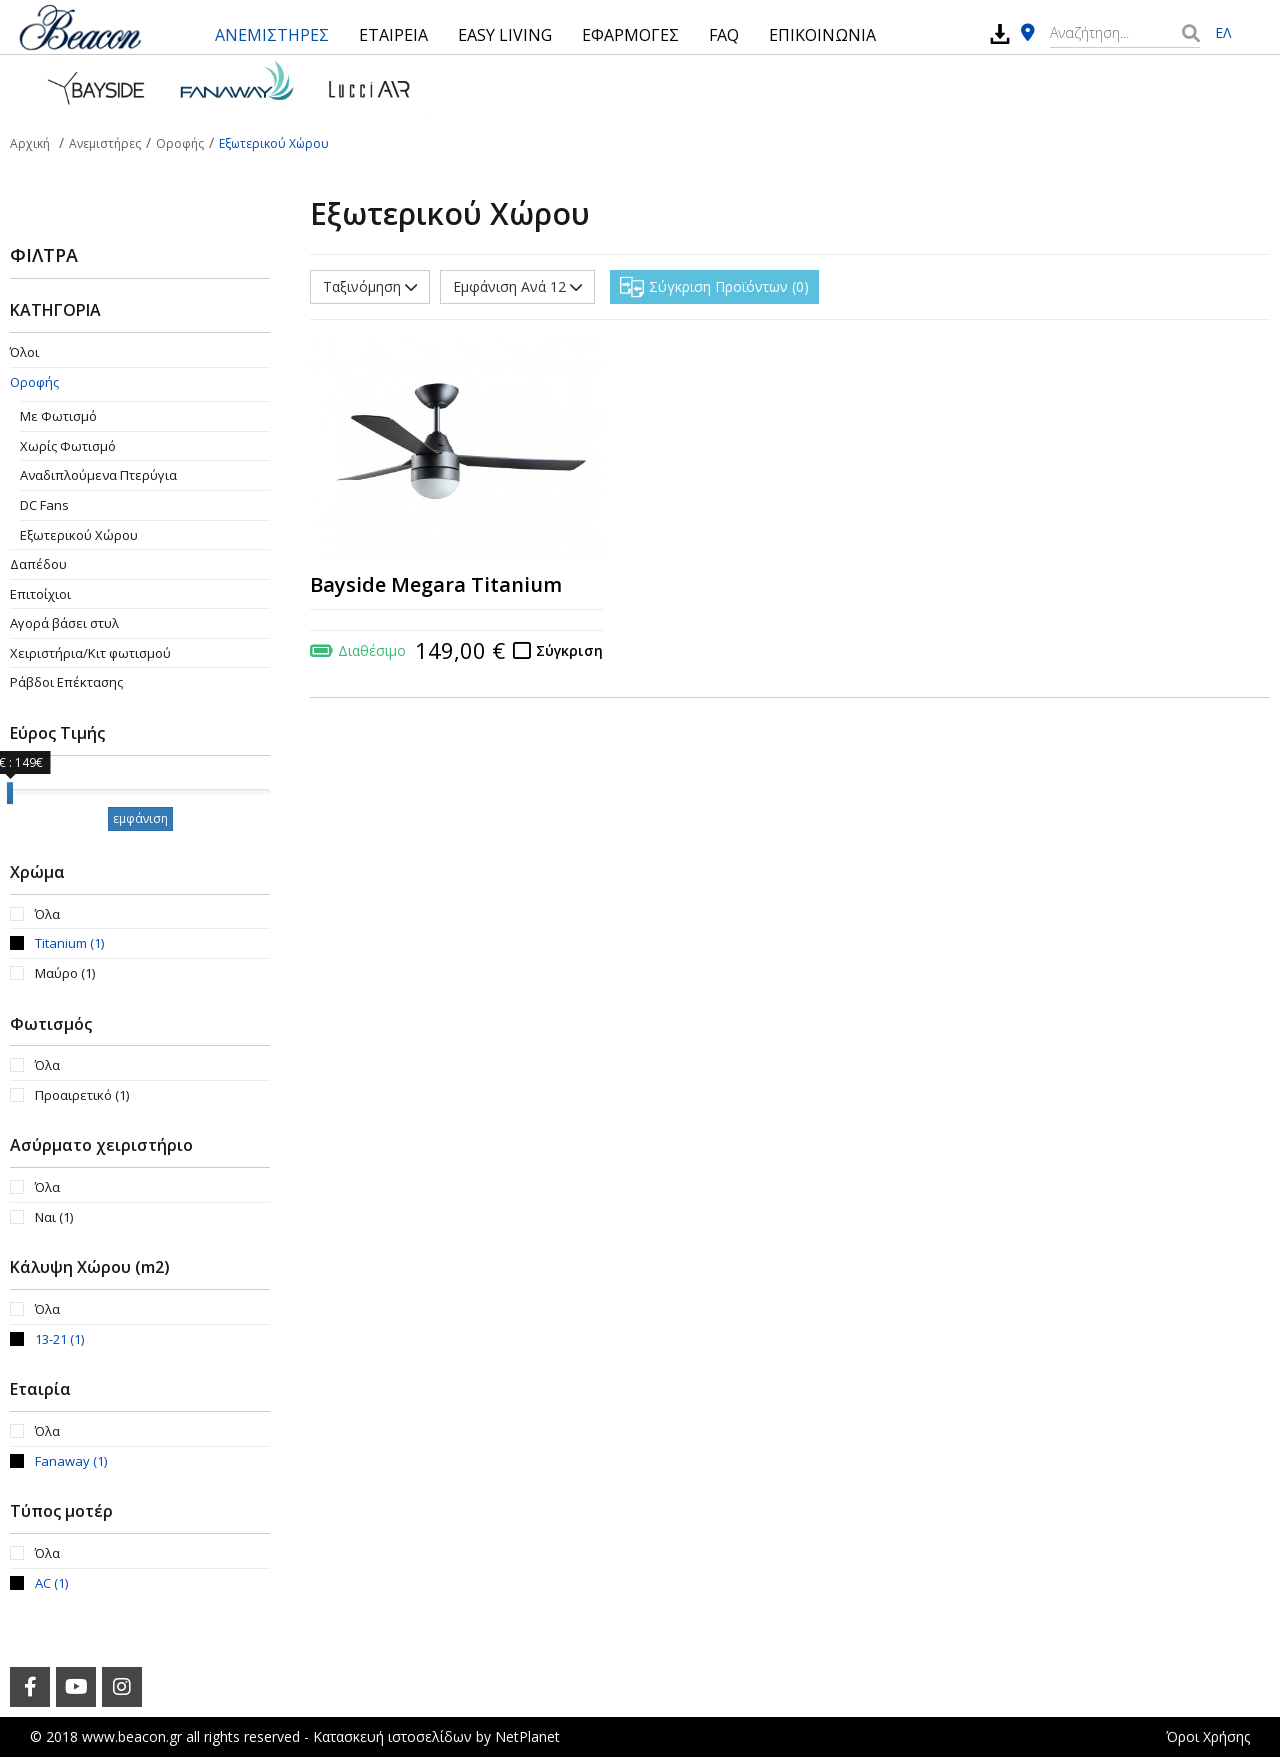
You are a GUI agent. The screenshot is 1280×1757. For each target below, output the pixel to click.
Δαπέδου (38, 564)
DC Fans (44, 505)
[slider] (10, 793)
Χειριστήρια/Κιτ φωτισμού (90, 653)
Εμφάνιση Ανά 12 (517, 286)
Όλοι (24, 352)
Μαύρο (65, 973)
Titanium (69, 943)
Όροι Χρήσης (1208, 1736)
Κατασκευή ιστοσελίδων (392, 1736)
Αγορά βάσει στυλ (64, 623)
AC (51, 1583)
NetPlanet (527, 1736)
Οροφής (34, 382)
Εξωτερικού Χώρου (79, 535)
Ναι (54, 1217)
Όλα (47, 914)
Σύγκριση (569, 650)
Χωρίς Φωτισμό (68, 446)
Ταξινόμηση (370, 286)
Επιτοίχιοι (40, 594)
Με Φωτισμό (58, 416)
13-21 (59, 1339)
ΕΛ (1223, 32)
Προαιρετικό (82, 1095)
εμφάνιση (140, 818)
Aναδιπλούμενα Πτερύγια (98, 475)
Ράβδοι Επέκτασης (66, 682)
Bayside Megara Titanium (436, 584)
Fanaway (71, 1461)
